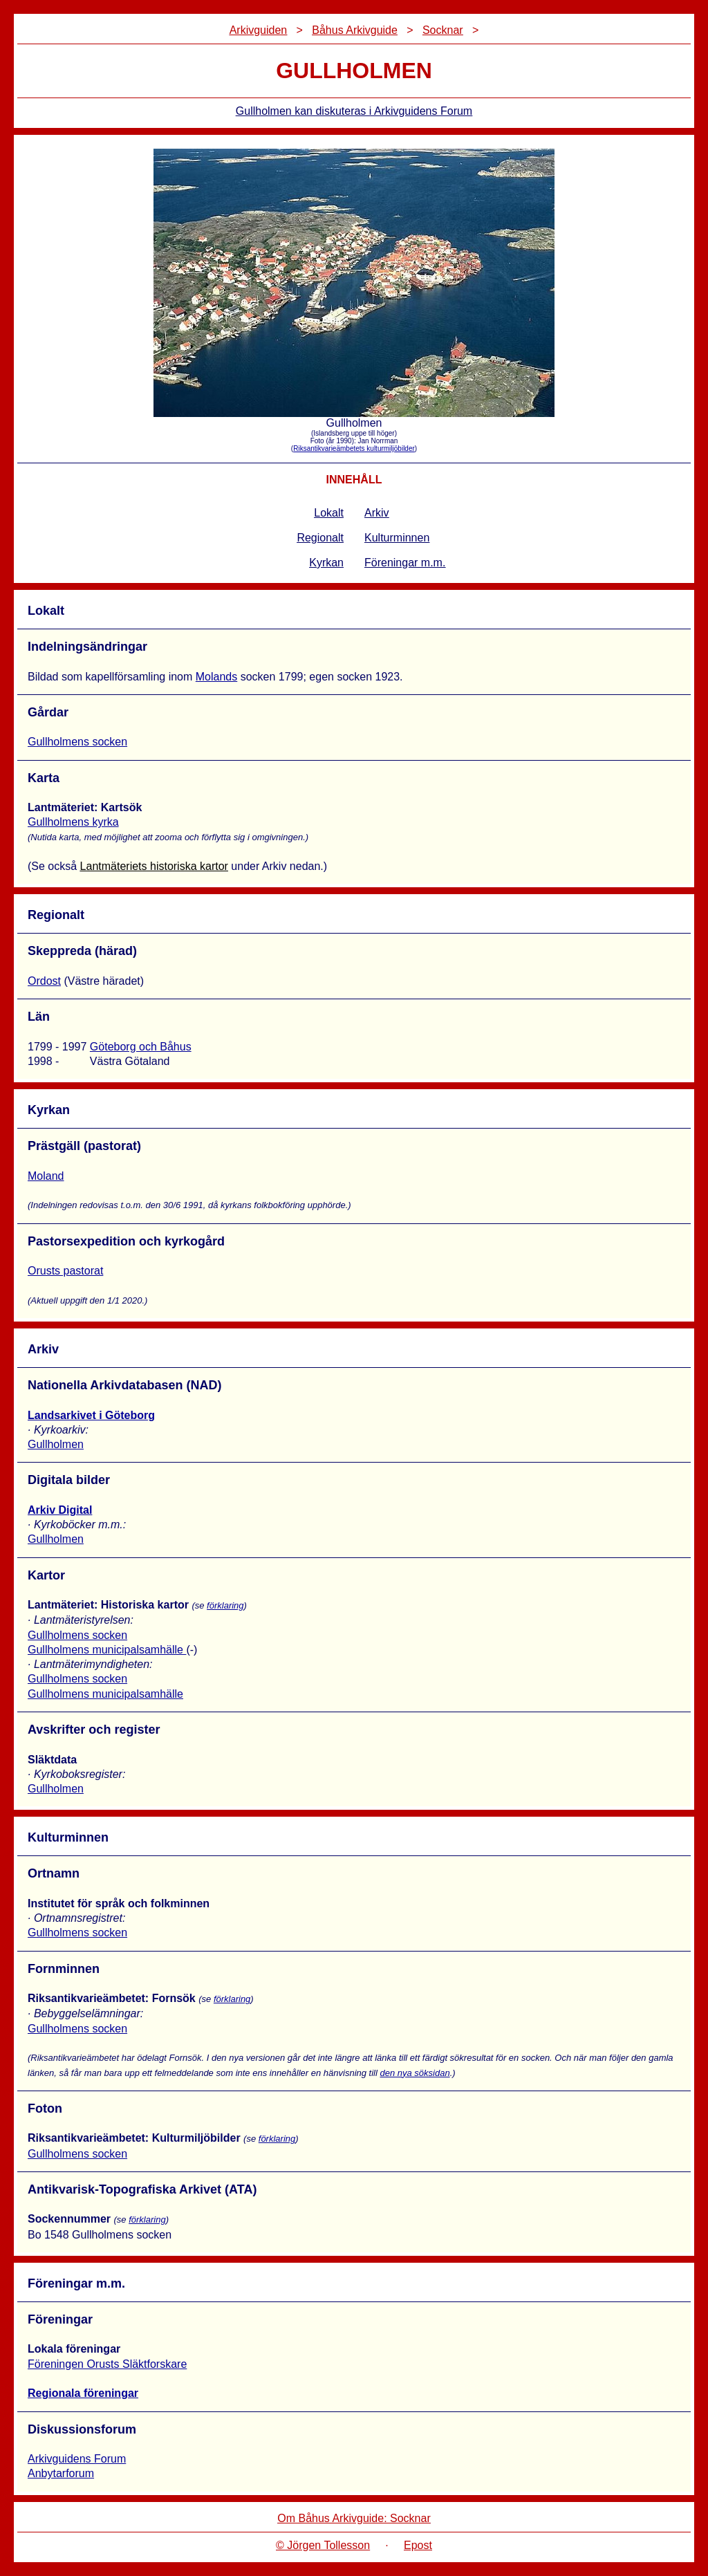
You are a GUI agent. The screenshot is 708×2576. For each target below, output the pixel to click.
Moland (46, 1176)
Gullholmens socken (77, 742)
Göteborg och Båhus (141, 1047)
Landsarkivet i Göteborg (91, 1415)
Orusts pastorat (65, 1271)
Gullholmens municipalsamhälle (107, 1650)
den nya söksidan (414, 2073)
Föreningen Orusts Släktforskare (107, 2364)
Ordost (44, 981)
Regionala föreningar (83, 2393)
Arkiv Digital (60, 1510)
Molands (216, 677)
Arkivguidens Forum (77, 2459)
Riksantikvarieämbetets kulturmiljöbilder (354, 448)
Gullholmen (56, 1444)
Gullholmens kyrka (73, 822)
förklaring (225, 1605)
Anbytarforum (61, 2473)
